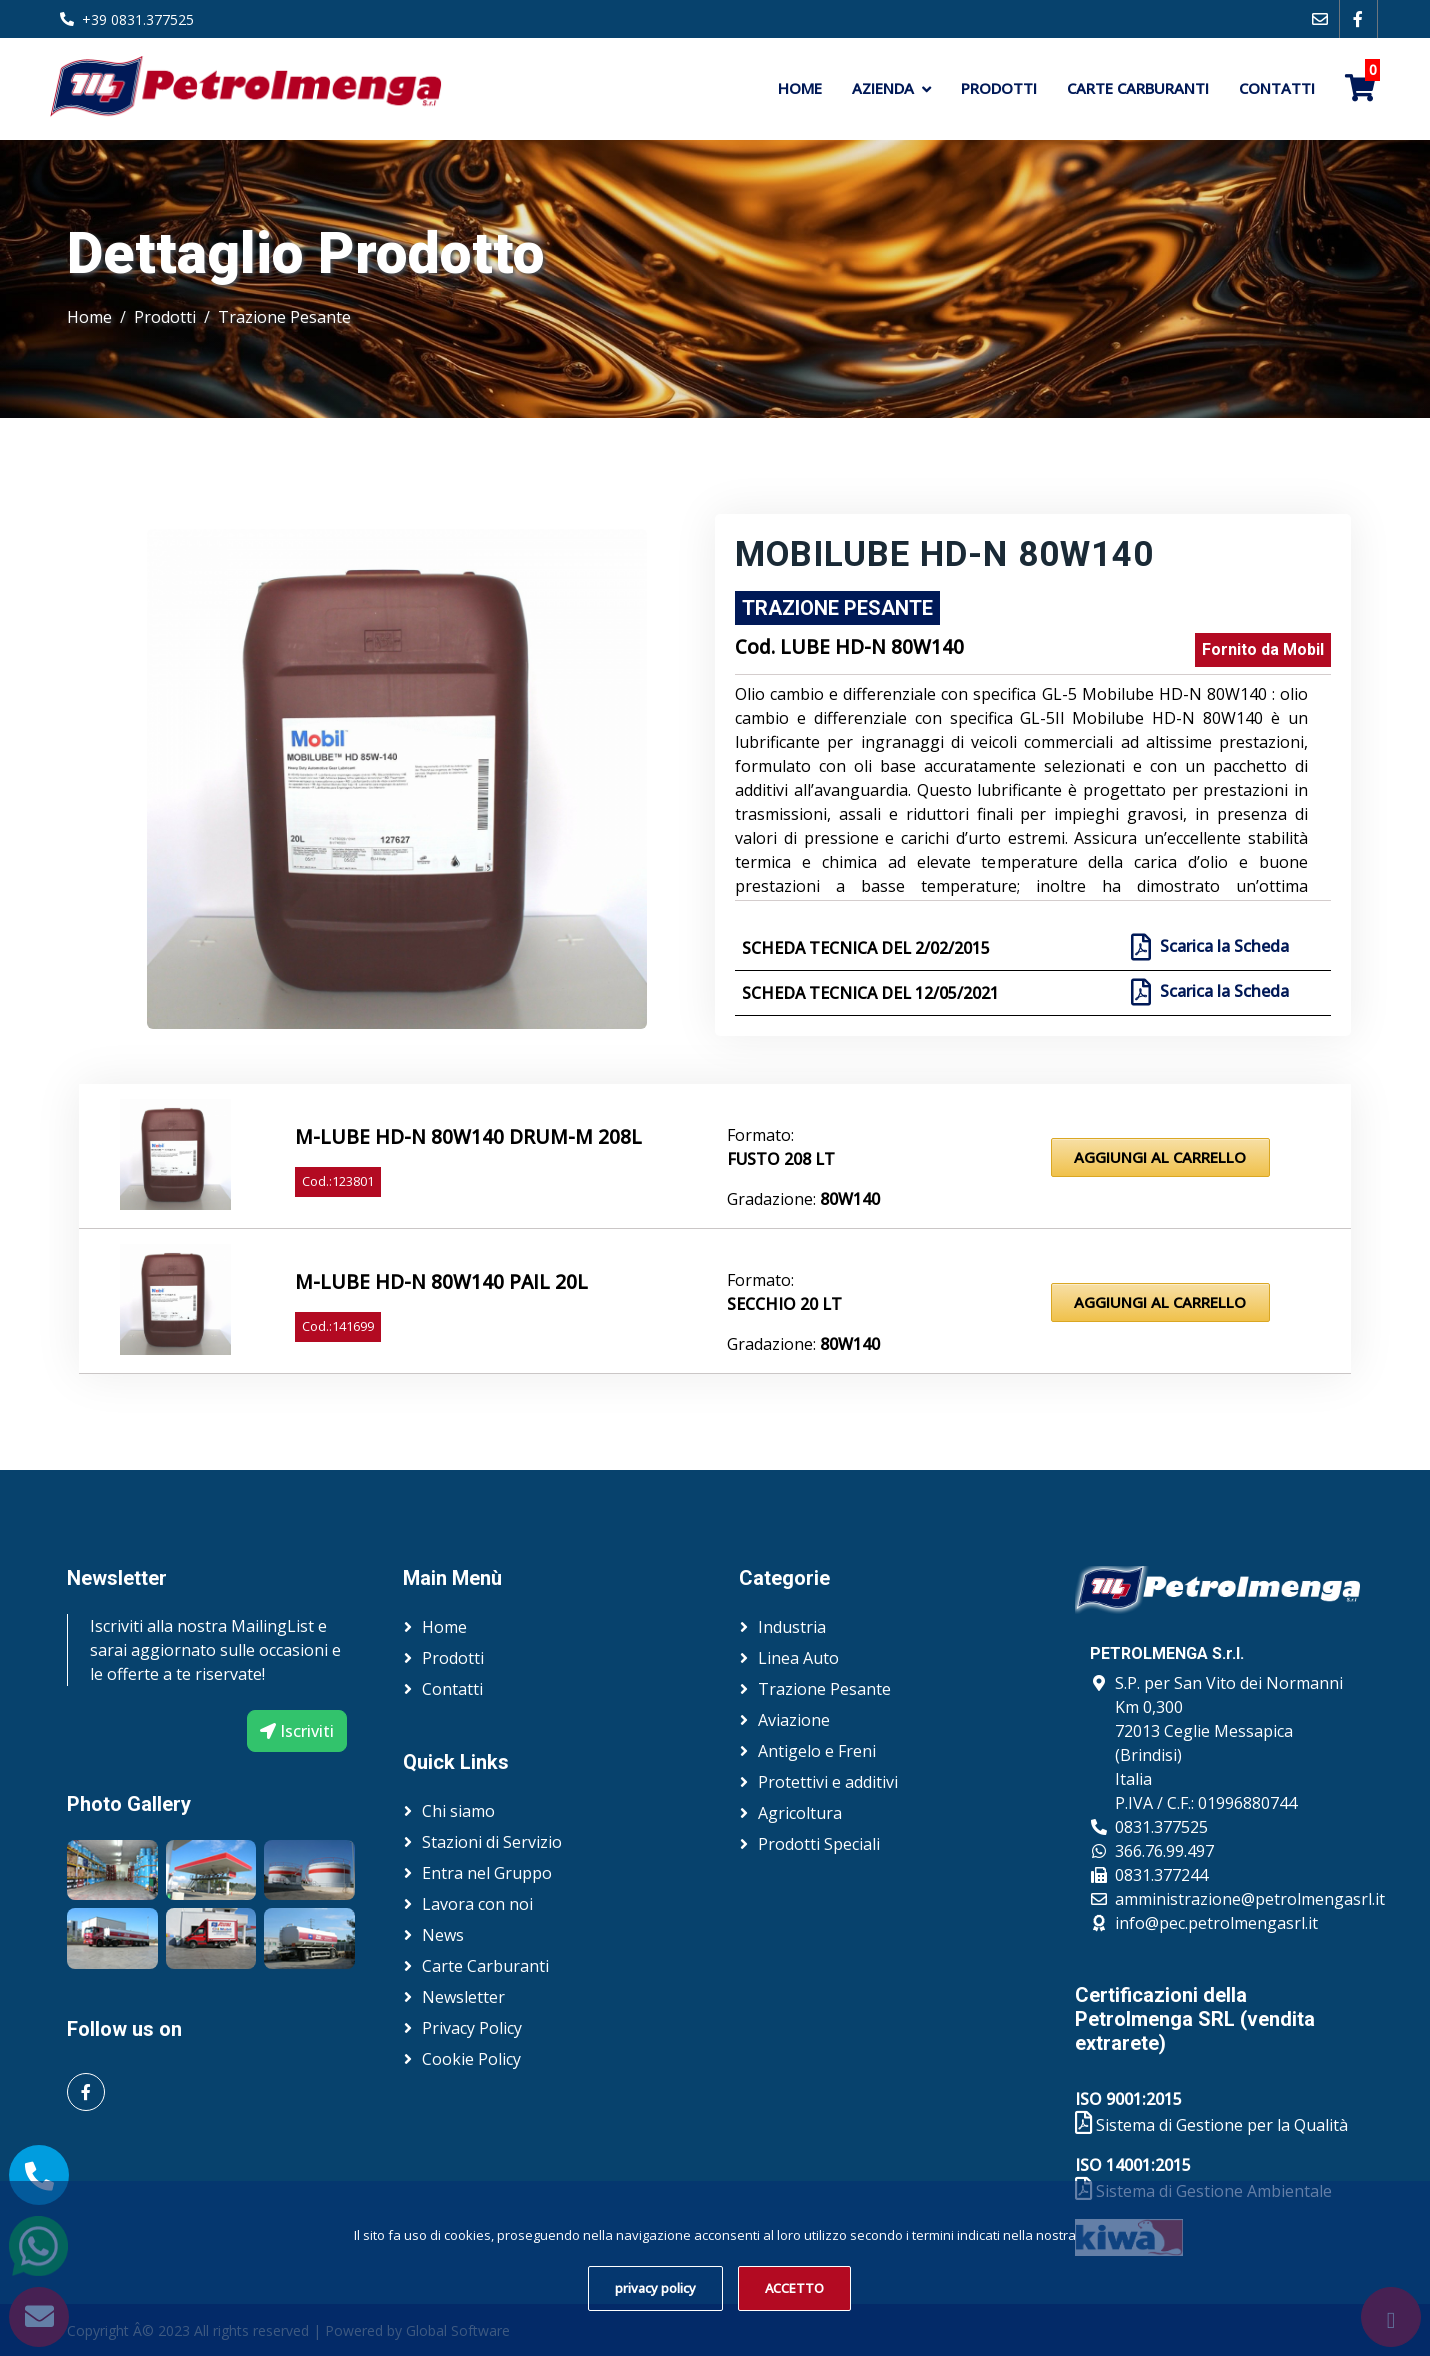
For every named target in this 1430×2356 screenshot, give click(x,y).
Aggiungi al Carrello (1160, 1157)
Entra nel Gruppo (487, 1873)
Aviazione (794, 1720)
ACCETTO (794, 2288)
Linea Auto (798, 1658)
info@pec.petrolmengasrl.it (1216, 1923)
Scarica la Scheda (1222, 946)
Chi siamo (458, 1811)
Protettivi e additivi (828, 1782)
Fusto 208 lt (781, 1159)
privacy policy (655, 2288)
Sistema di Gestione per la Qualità (1211, 2125)
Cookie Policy (471, 2059)
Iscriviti (297, 1731)
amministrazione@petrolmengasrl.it (1250, 1899)
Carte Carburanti (1138, 88)
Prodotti (999, 88)
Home (800, 88)
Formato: (760, 1135)
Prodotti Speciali (819, 1844)
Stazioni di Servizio (492, 1842)
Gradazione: (803, 1199)
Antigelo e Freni (817, 1751)
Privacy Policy (472, 2028)
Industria (792, 1627)
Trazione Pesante (284, 317)
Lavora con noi (477, 1904)
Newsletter (463, 1997)
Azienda (883, 88)
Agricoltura (800, 1813)
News (443, 1935)
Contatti (1277, 88)
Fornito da (1263, 649)
